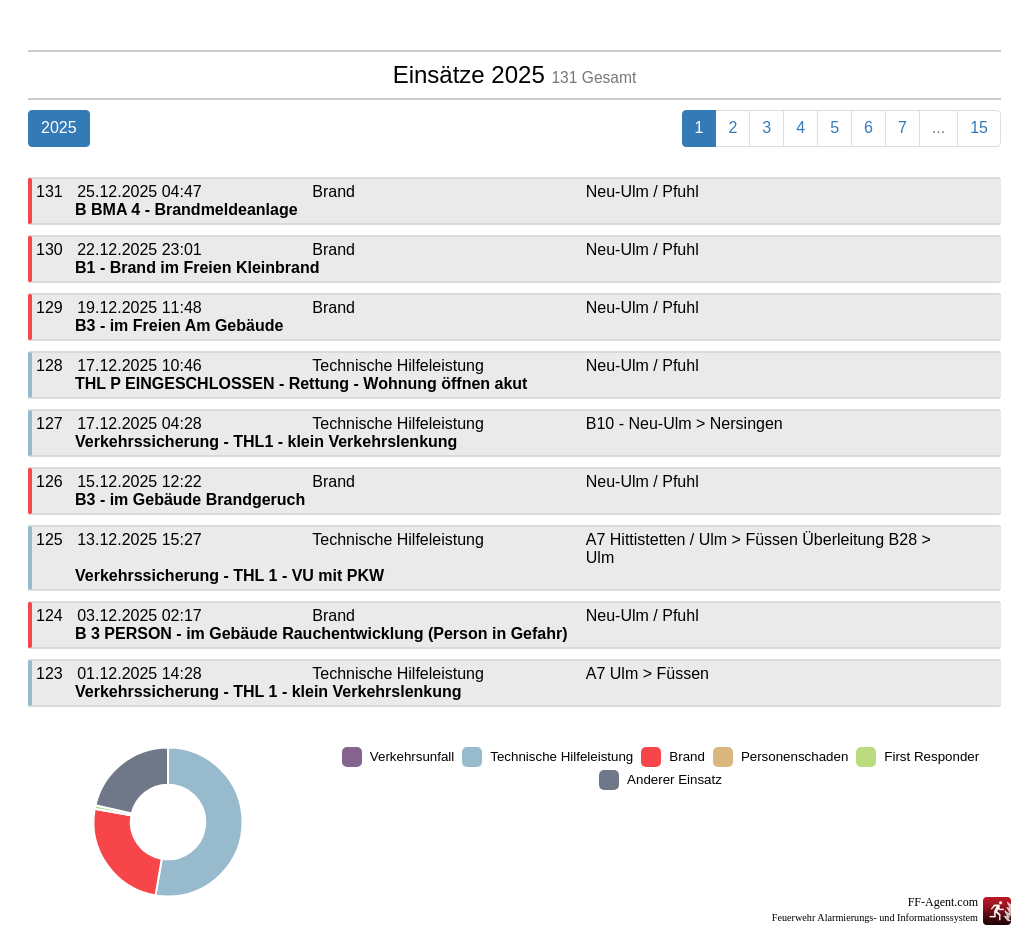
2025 (59, 127)
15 (979, 127)
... (938, 127)
